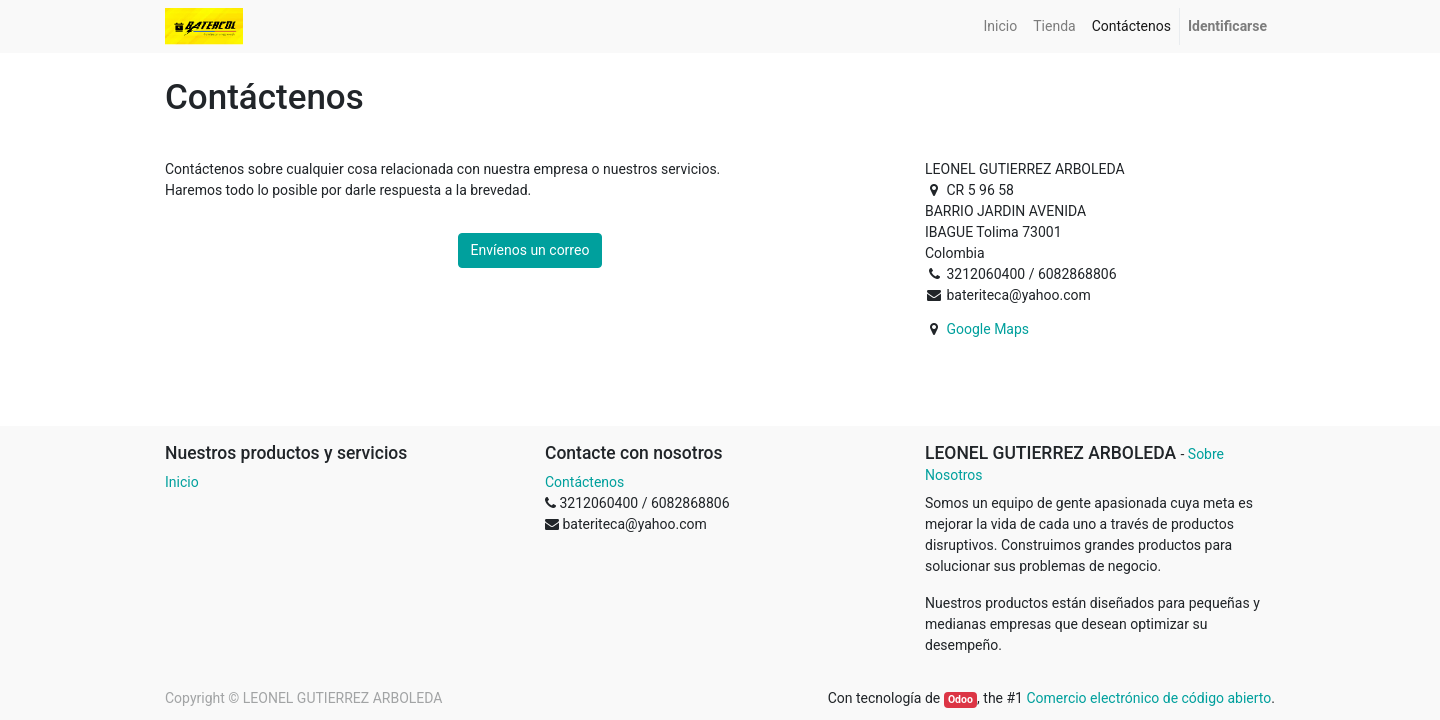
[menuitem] (1001, 26)
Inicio (182, 482)
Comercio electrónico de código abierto (1148, 698)
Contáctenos (584, 482)
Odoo (960, 699)
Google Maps (987, 329)
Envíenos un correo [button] (530, 250)
